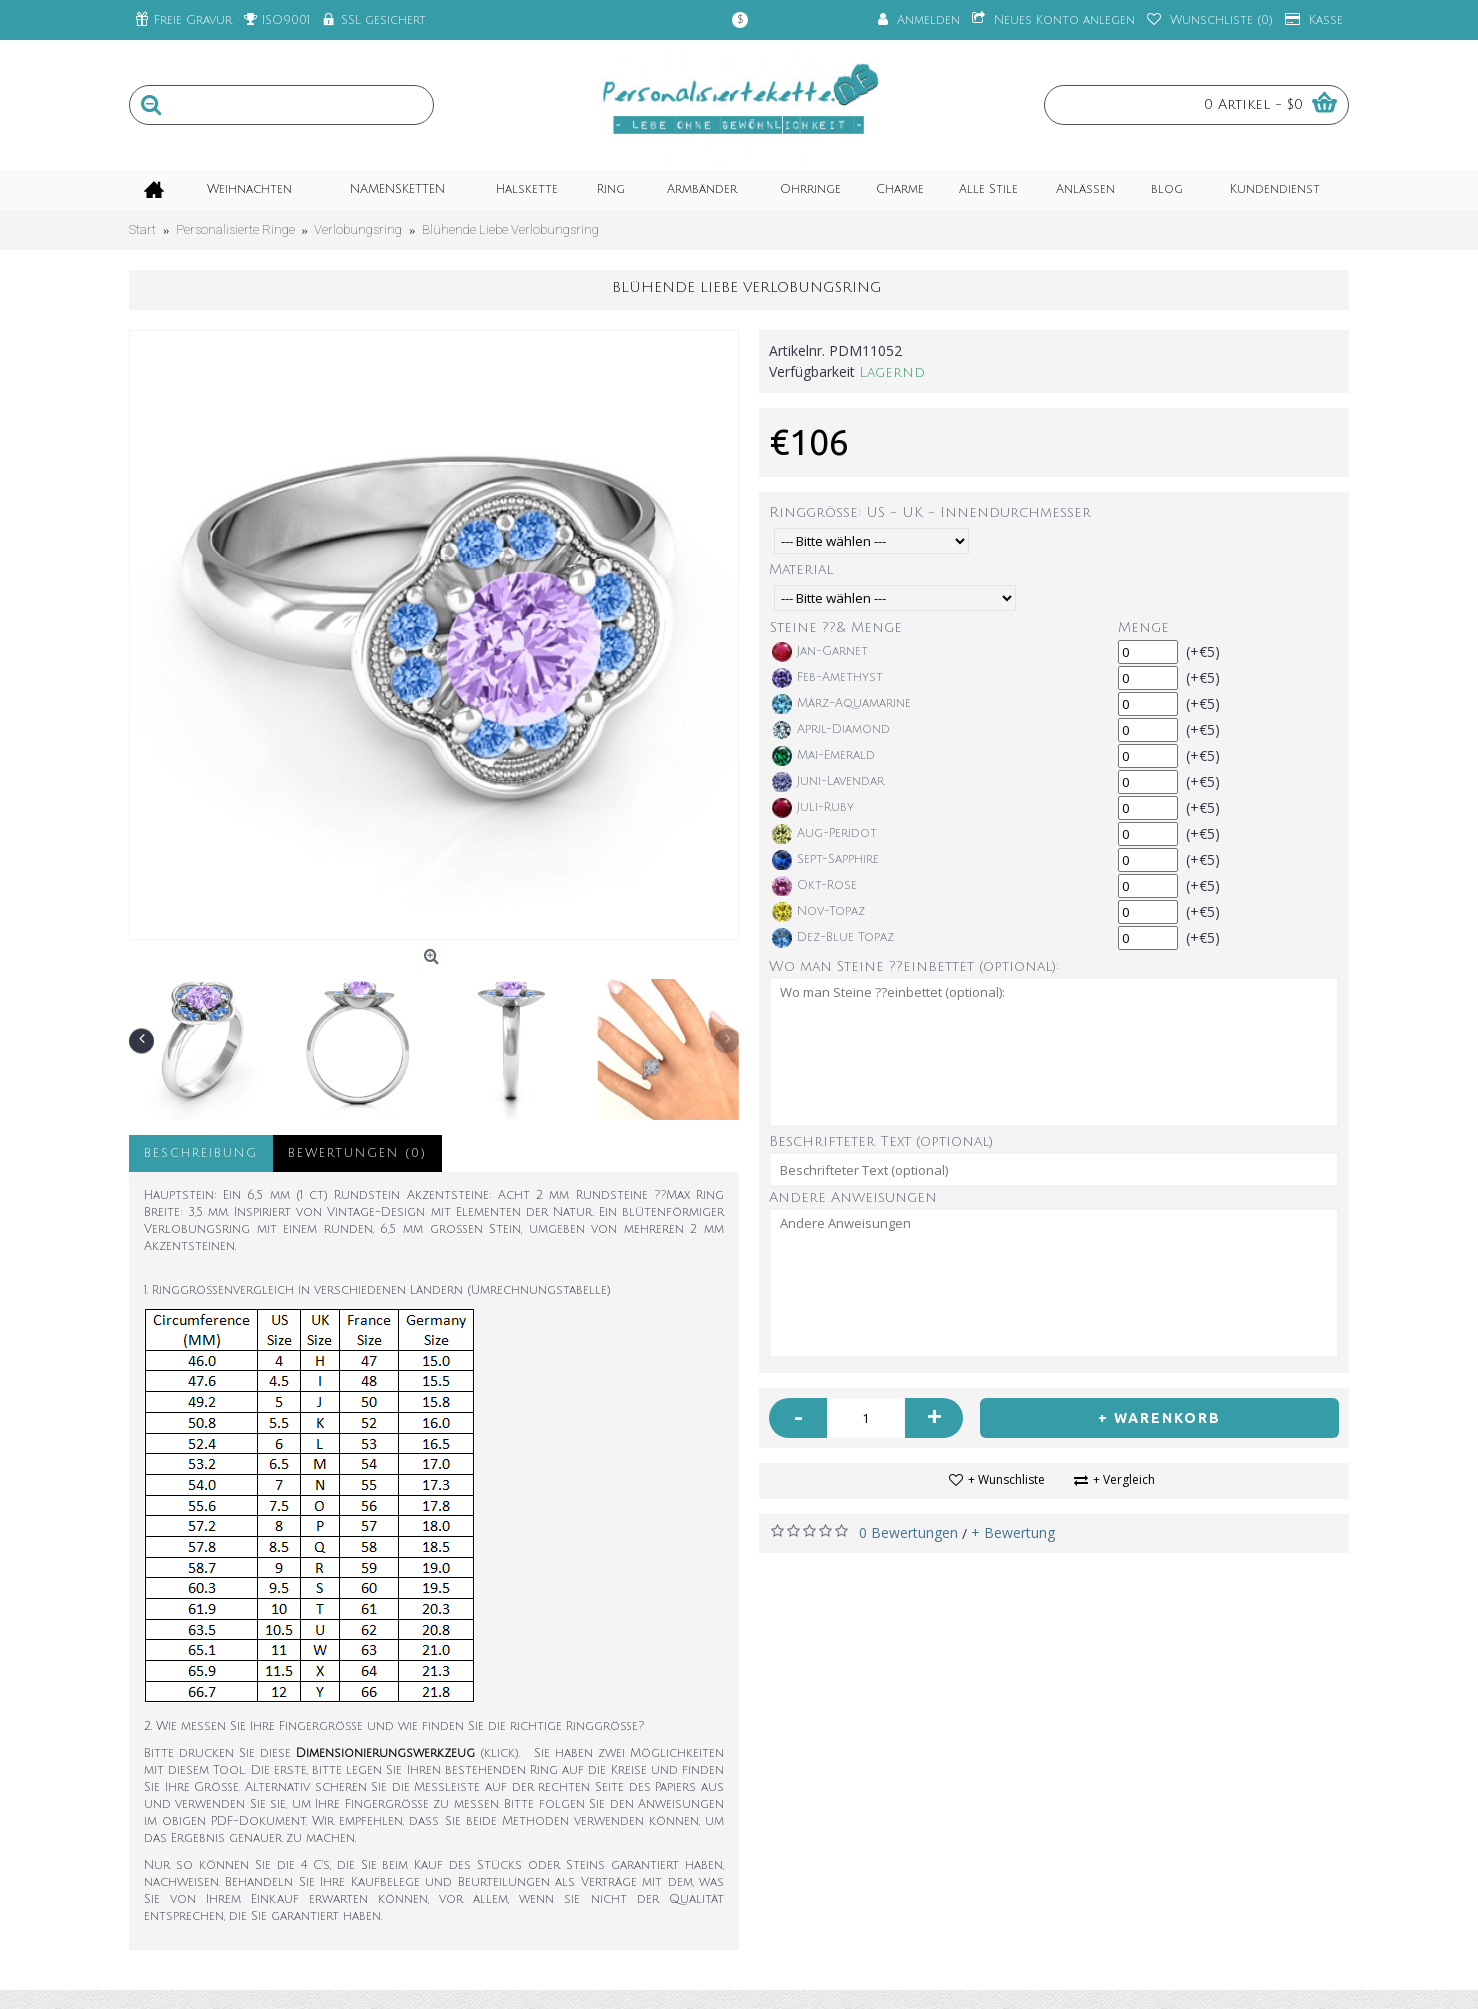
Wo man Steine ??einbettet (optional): (914, 966)
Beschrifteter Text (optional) (881, 1141)
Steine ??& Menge (836, 627)
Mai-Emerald (823, 756)
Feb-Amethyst (827, 678)
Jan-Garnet (820, 652)
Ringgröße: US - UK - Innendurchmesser (930, 512)
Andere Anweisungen (853, 1197)
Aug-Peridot (824, 834)
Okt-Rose (814, 886)
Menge (1143, 627)
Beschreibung (201, 1153)
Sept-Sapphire (825, 860)
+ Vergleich (1124, 1479)
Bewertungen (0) (357, 1153)
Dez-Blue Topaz (833, 938)
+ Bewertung (1013, 1532)
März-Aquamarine (841, 704)
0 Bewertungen (908, 1532)
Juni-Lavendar (828, 782)
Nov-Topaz (818, 912)
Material (801, 569)
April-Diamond (831, 730)
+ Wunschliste (1006, 1479)
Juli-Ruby (813, 808)
